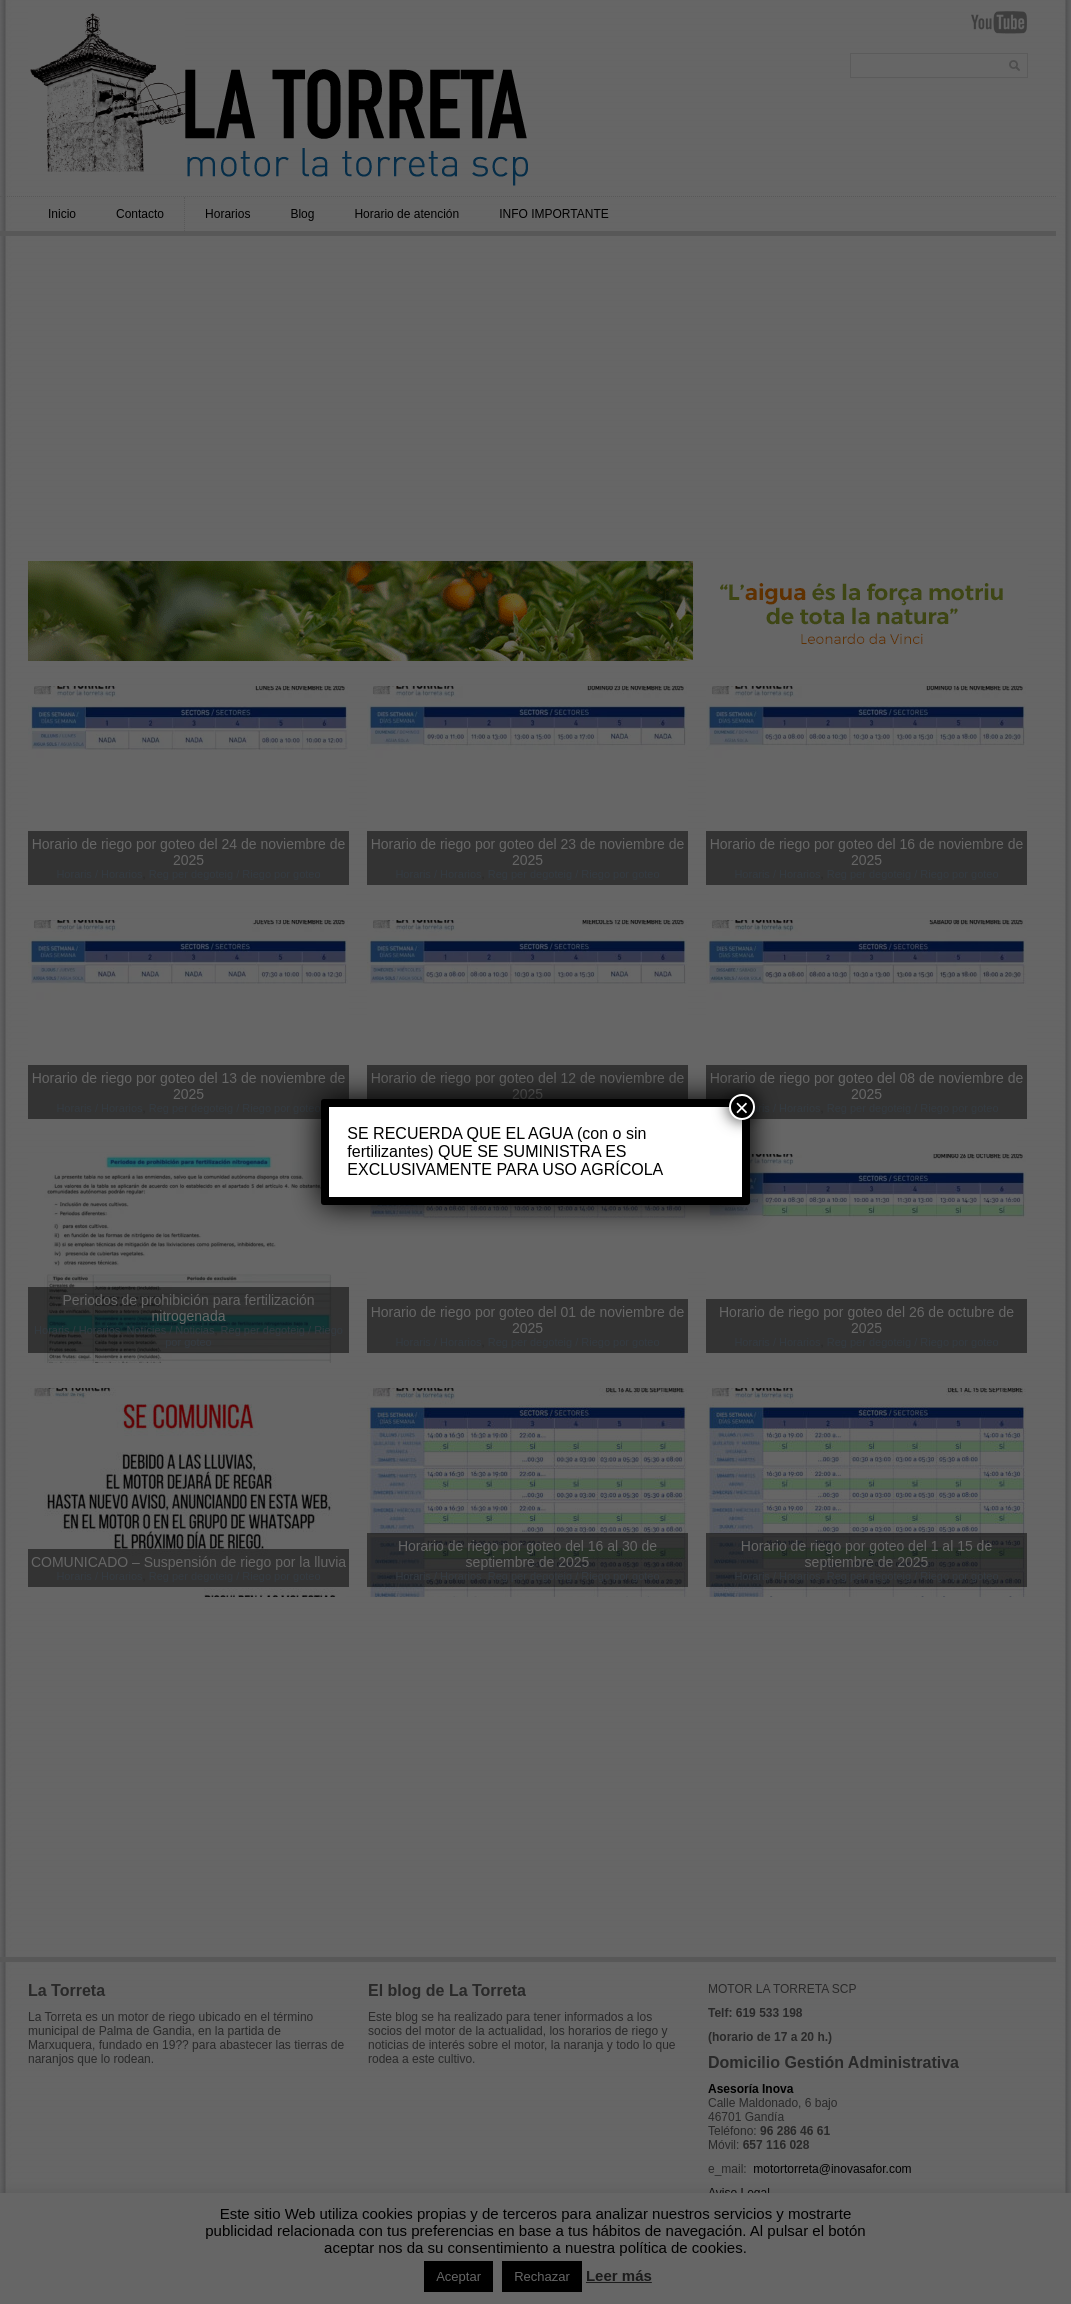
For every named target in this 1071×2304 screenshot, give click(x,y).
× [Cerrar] (742, 1107)
